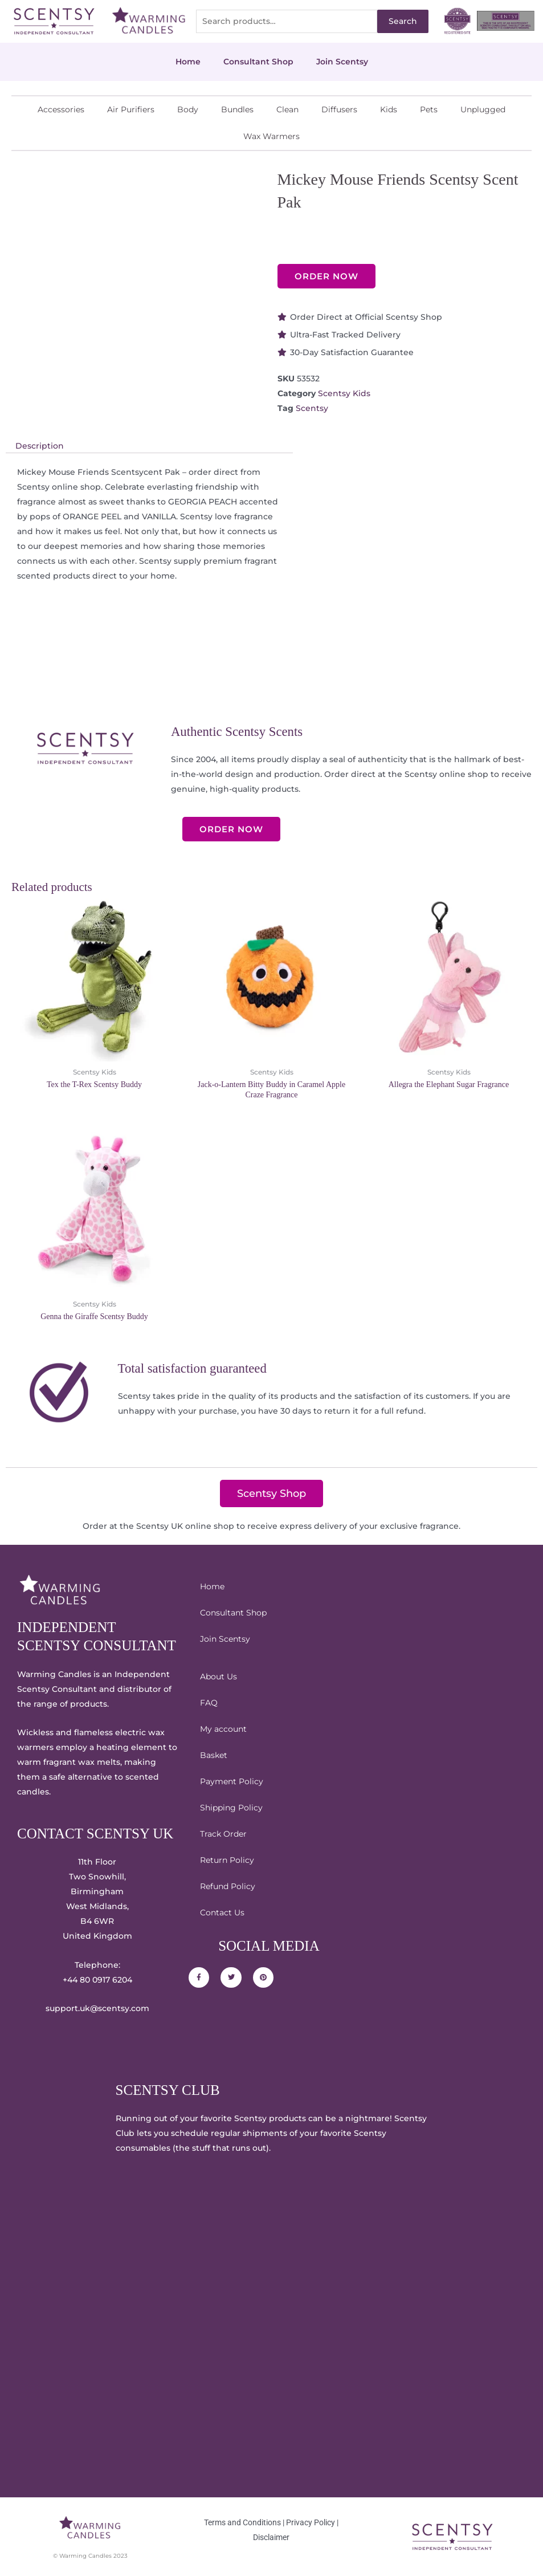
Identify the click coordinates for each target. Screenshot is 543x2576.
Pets (429, 109)
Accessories (61, 109)
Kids (388, 109)
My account (223, 1729)
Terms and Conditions (242, 2522)
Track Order (223, 1834)
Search (403, 21)
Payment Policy (231, 1781)
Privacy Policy (310, 2522)
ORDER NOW (326, 276)
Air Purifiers (130, 109)
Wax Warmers (271, 136)
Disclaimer (271, 2537)
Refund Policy (227, 1886)
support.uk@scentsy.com (97, 2008)
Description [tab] (39, 446)
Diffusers (339, 109)
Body (187, 109)
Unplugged (482, 109)
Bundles (237, 109)
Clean (287, 109)
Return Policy (227, 1860)
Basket (213, 1755)
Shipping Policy (231, 1807)
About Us (218, 1676)
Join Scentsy (342, 61)
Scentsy (312, 408)
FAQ (209, 1703)
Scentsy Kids (344, 393)
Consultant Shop (258, 61)
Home (188, 61)
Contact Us (222, 1912)
